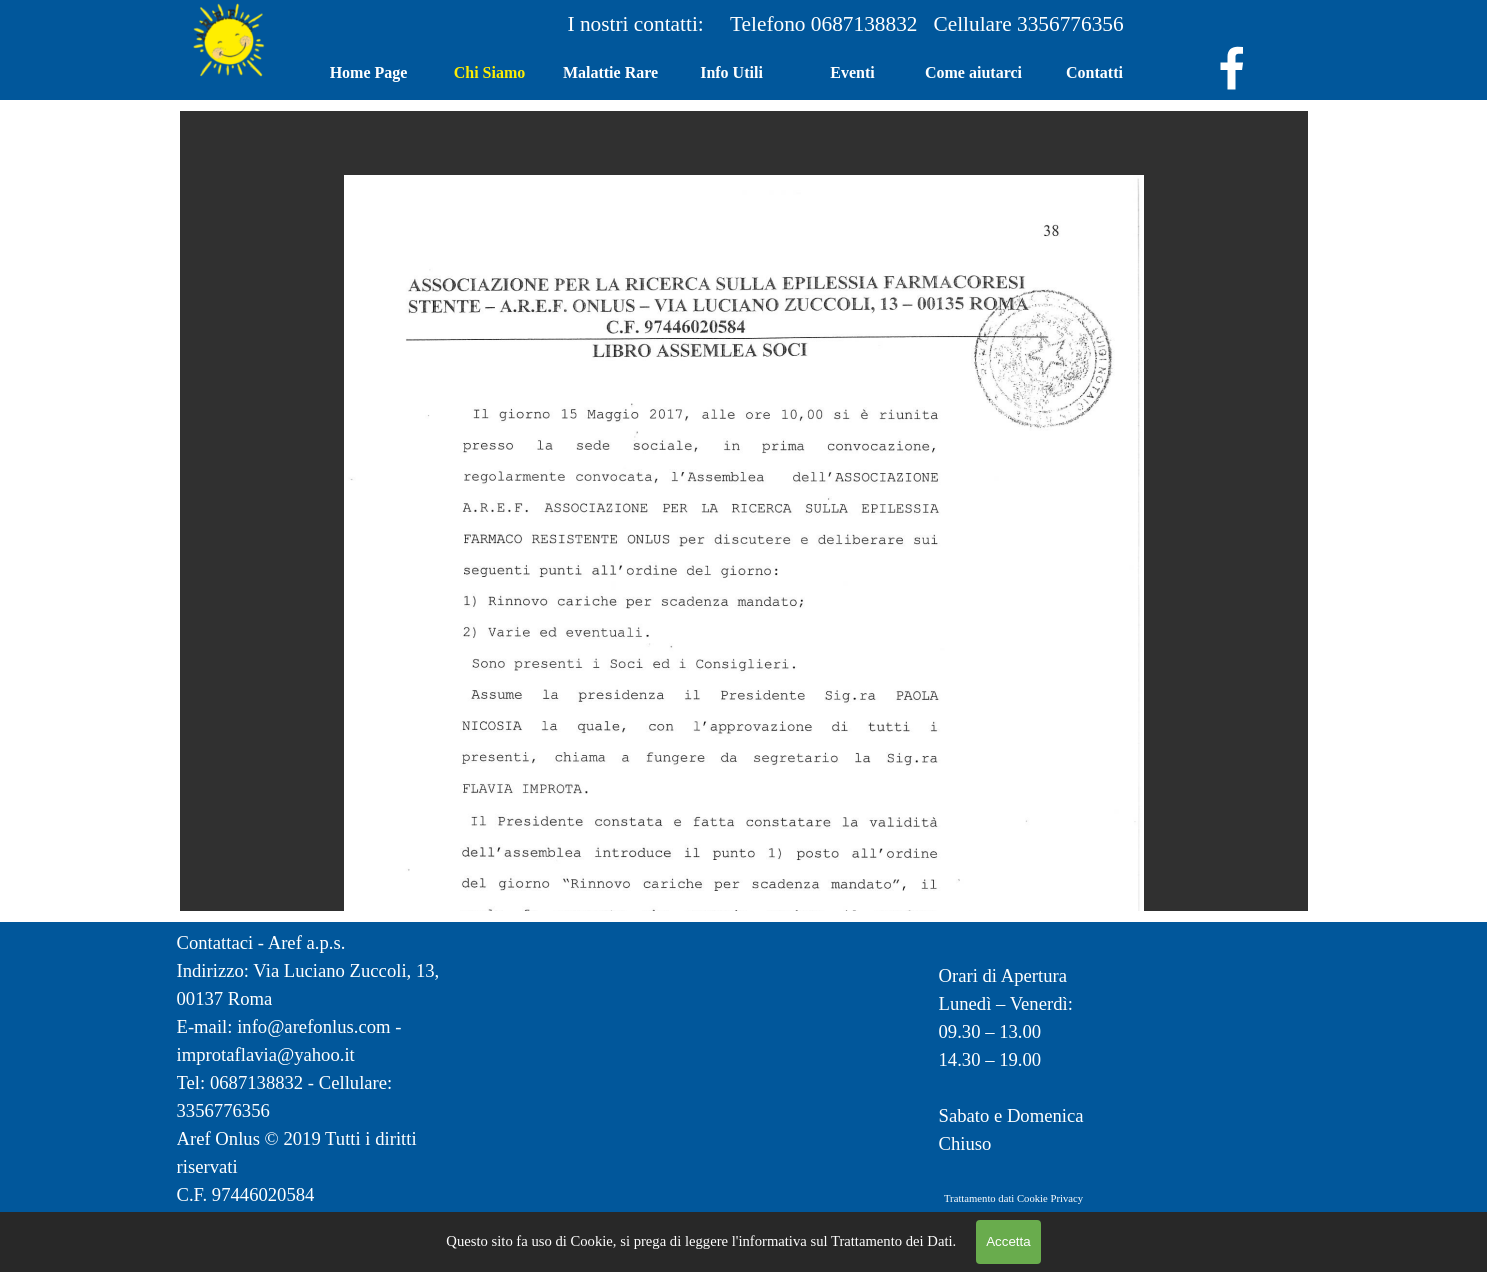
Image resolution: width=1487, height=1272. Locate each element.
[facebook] (1232, 68)
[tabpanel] (928, 24)
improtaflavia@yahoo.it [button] (266, 1054)
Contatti (1094, 72)
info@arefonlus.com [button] (313, 1026)
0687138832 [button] (872, 24)
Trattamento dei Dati (892, 1241)
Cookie (1032, 1198)
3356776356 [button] (1070, 24)
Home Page (369, 72)
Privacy (1066, 1198)
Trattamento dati (979, 1198)
